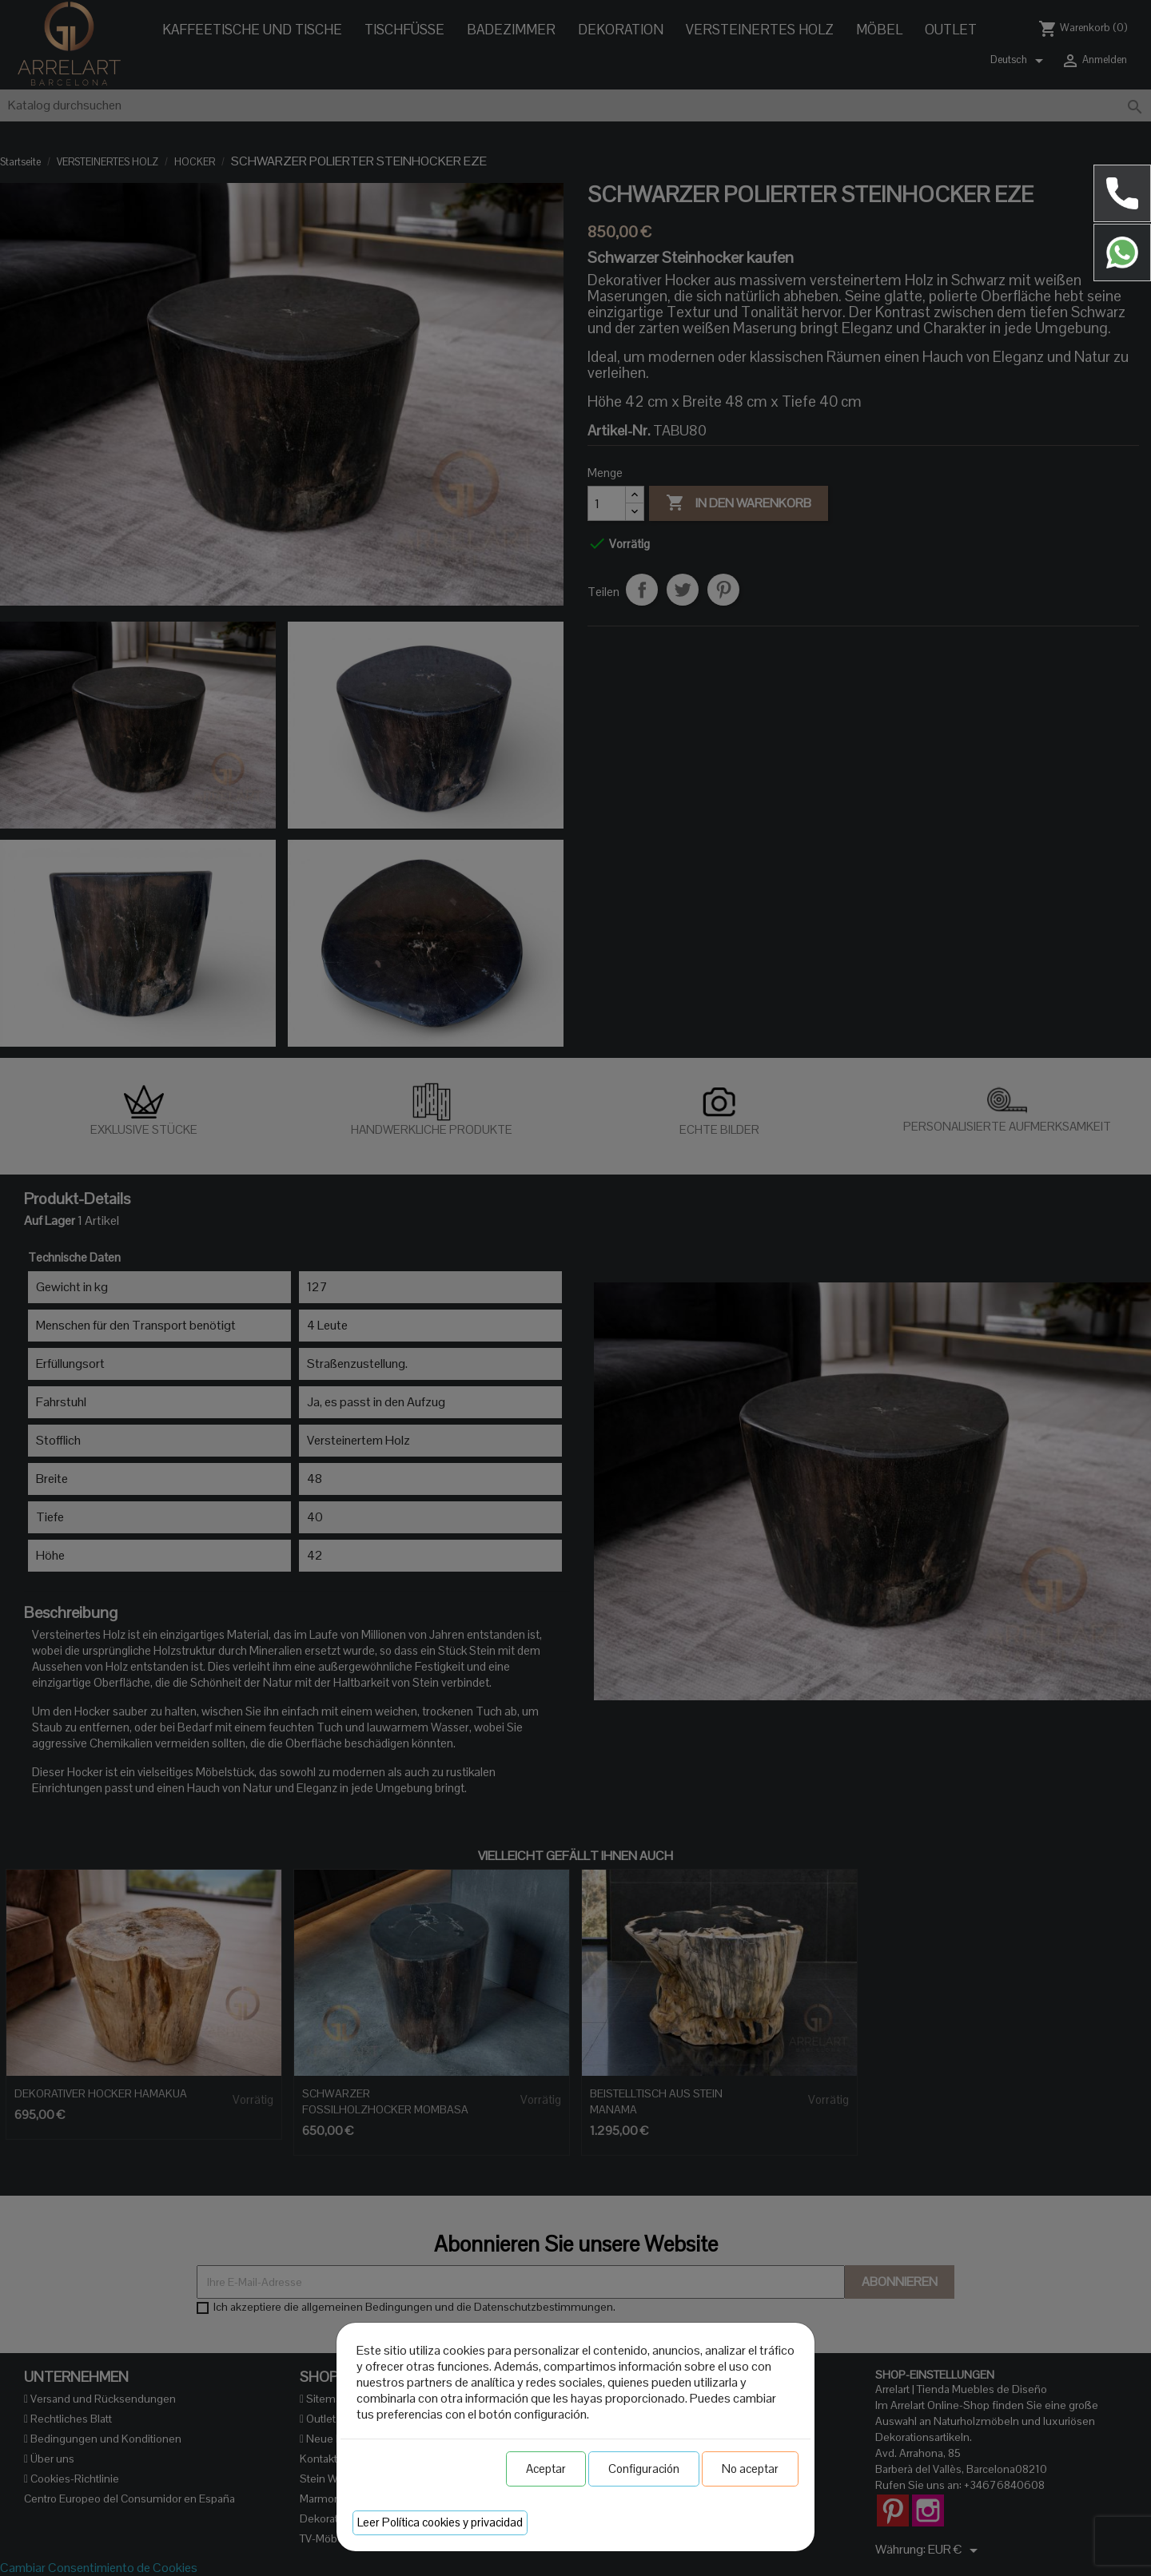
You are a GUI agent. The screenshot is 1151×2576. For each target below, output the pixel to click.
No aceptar (750, 2468)
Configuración (643, 2468)
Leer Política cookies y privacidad (440, 2522)
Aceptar (546, 2468)
